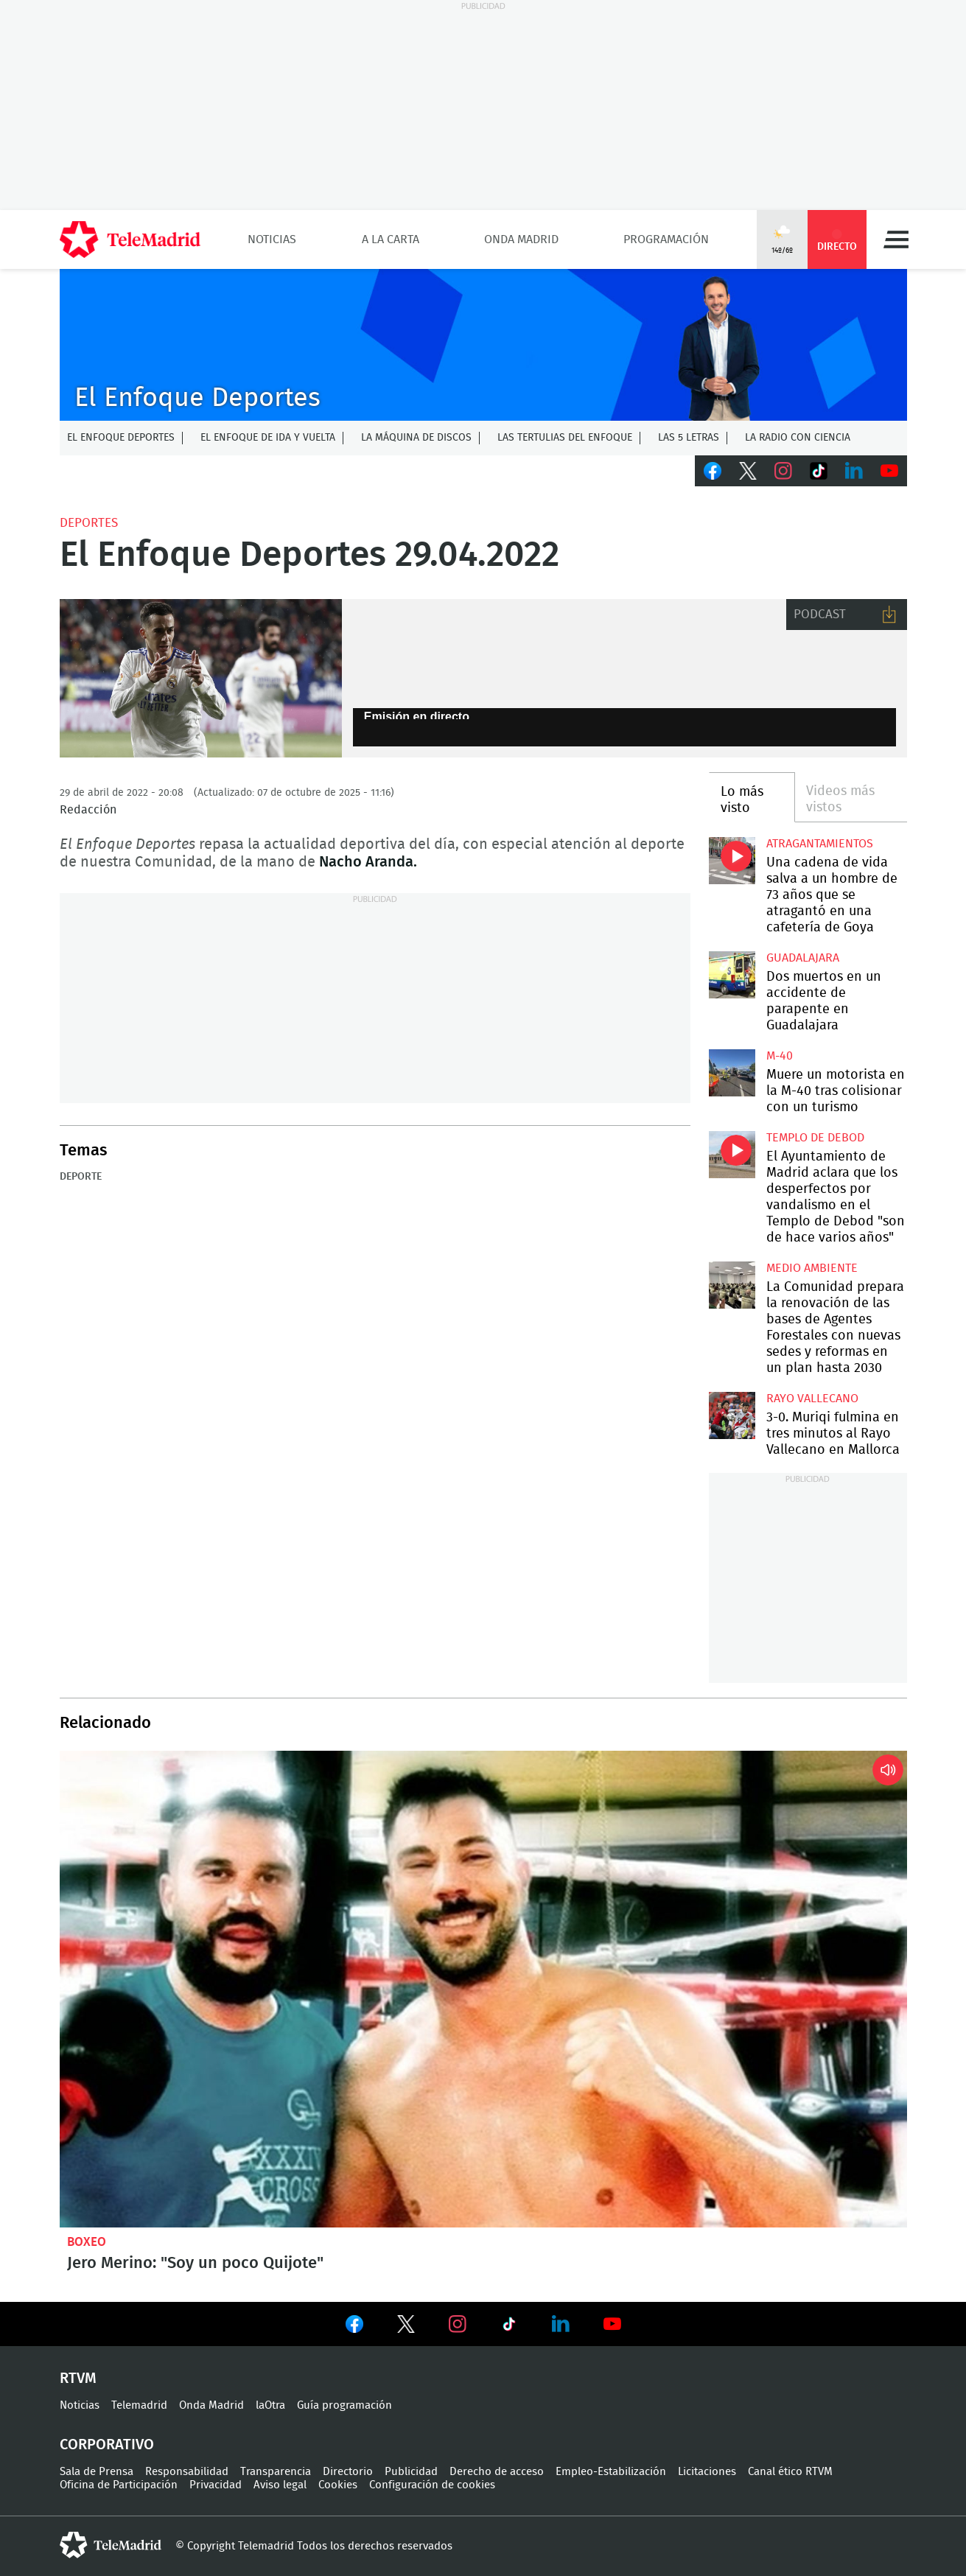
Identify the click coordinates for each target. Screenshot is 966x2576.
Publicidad (411, 2471)
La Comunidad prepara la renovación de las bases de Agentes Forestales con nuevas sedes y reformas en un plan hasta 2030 (732, 1284)
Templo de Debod (815, 1138)
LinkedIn (854, 470)
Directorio (348, 2471)
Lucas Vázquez (201, 678)
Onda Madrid (521, 239)
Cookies (337, 2485)
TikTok (818, 471)
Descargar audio (889, 614)
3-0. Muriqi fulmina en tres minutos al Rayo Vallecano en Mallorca (732, 1415)
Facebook (712, 471)
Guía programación (344, 2405)
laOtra (270, 2405)
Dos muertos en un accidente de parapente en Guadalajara (732, 974)
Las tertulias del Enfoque (564, 438)
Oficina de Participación (119, 2485)
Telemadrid (139, 2405)
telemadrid (110, 2545)
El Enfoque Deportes (121, 438)
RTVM (78, 2378)
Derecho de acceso (496, 2471)
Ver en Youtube (612, 2324)
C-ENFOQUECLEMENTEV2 (483, 345)
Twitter (748, 471)
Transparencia (275, 2471)
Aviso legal (280, 2485)
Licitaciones (707, 2471)
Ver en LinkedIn (560, 2324)
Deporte (81, 1177)
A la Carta (390, 239)
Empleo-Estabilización (611, 2471)
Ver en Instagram (457, 2324)
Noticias (272, 239)
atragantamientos (819, 844)
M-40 (779, 1056)
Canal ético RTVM (790, 2471)
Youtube (889, 470)
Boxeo (86, 2242)
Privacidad (215, 2485)
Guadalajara (802, 958)
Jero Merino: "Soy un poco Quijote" (483, 1989)
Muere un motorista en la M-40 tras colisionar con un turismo (732, 1072)
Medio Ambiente (812, 1268)
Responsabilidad (186, 2471)
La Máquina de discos (416, 438)
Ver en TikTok (509, 2327)
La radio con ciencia (797, 438)
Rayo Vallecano (812, 1398)
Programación (666, 239)
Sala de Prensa (96, 2471)
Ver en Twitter (406, 2327)
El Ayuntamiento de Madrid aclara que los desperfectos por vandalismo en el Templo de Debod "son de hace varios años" (732, 1154)
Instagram (783, 470)
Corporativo (107, 2444)
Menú (896, 239)
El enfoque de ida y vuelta (267, 438)
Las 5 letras (688, 438)
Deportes (89, 523)
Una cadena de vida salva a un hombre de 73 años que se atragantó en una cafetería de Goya (732, 860)
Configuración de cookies (432, 2485)
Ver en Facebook (354, 2327)
